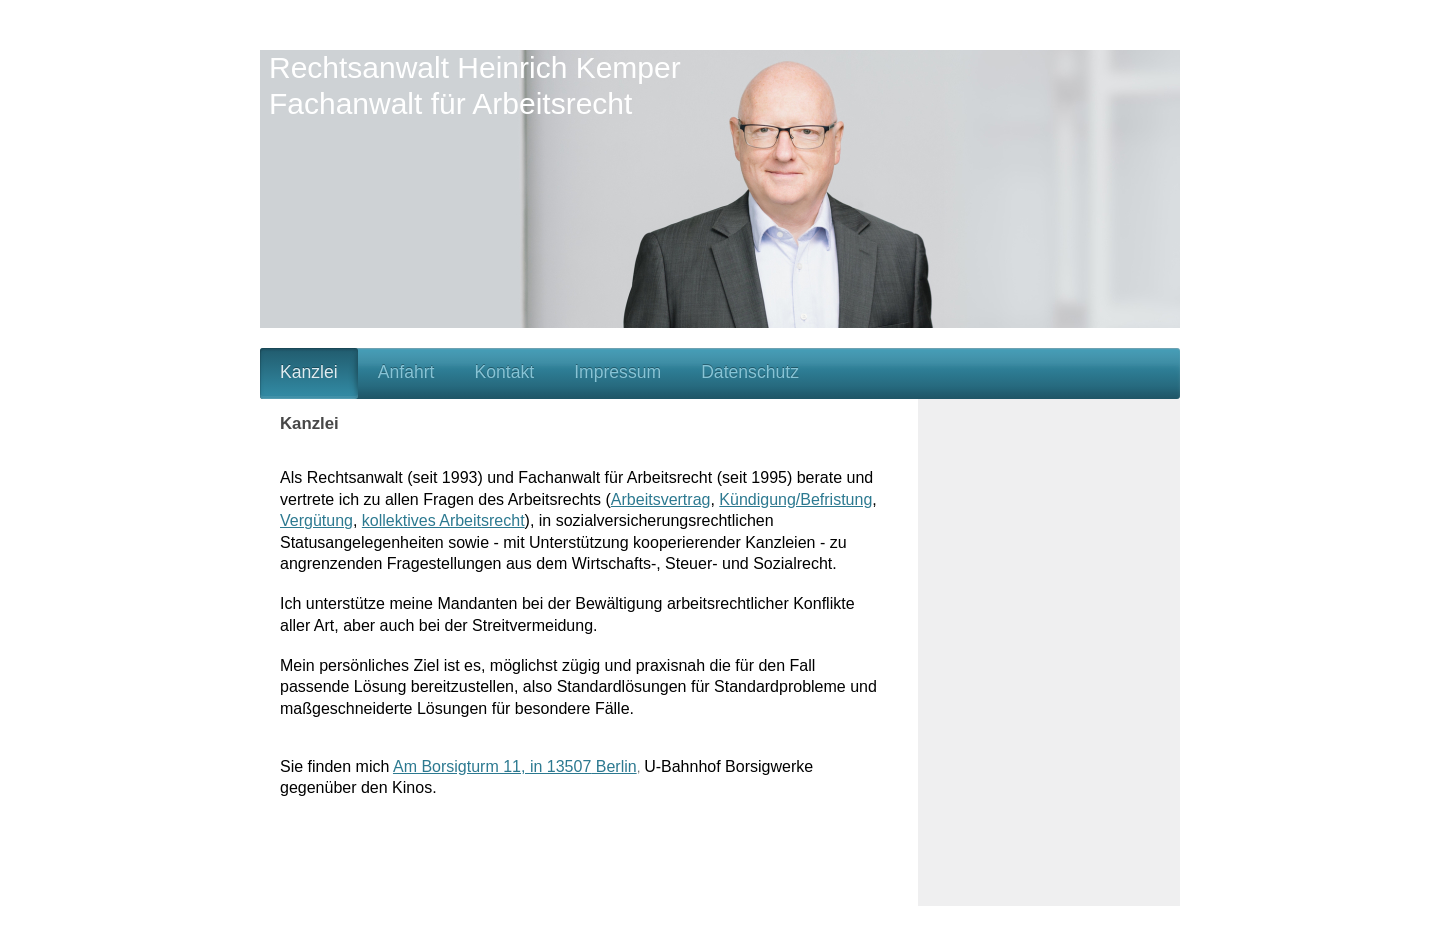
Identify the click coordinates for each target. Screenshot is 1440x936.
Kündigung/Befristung (795, 499)
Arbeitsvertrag (661, 499)
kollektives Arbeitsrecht (443, 520)
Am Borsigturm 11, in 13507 (492, 766)
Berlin (613, 766)
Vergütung (316, 520)
